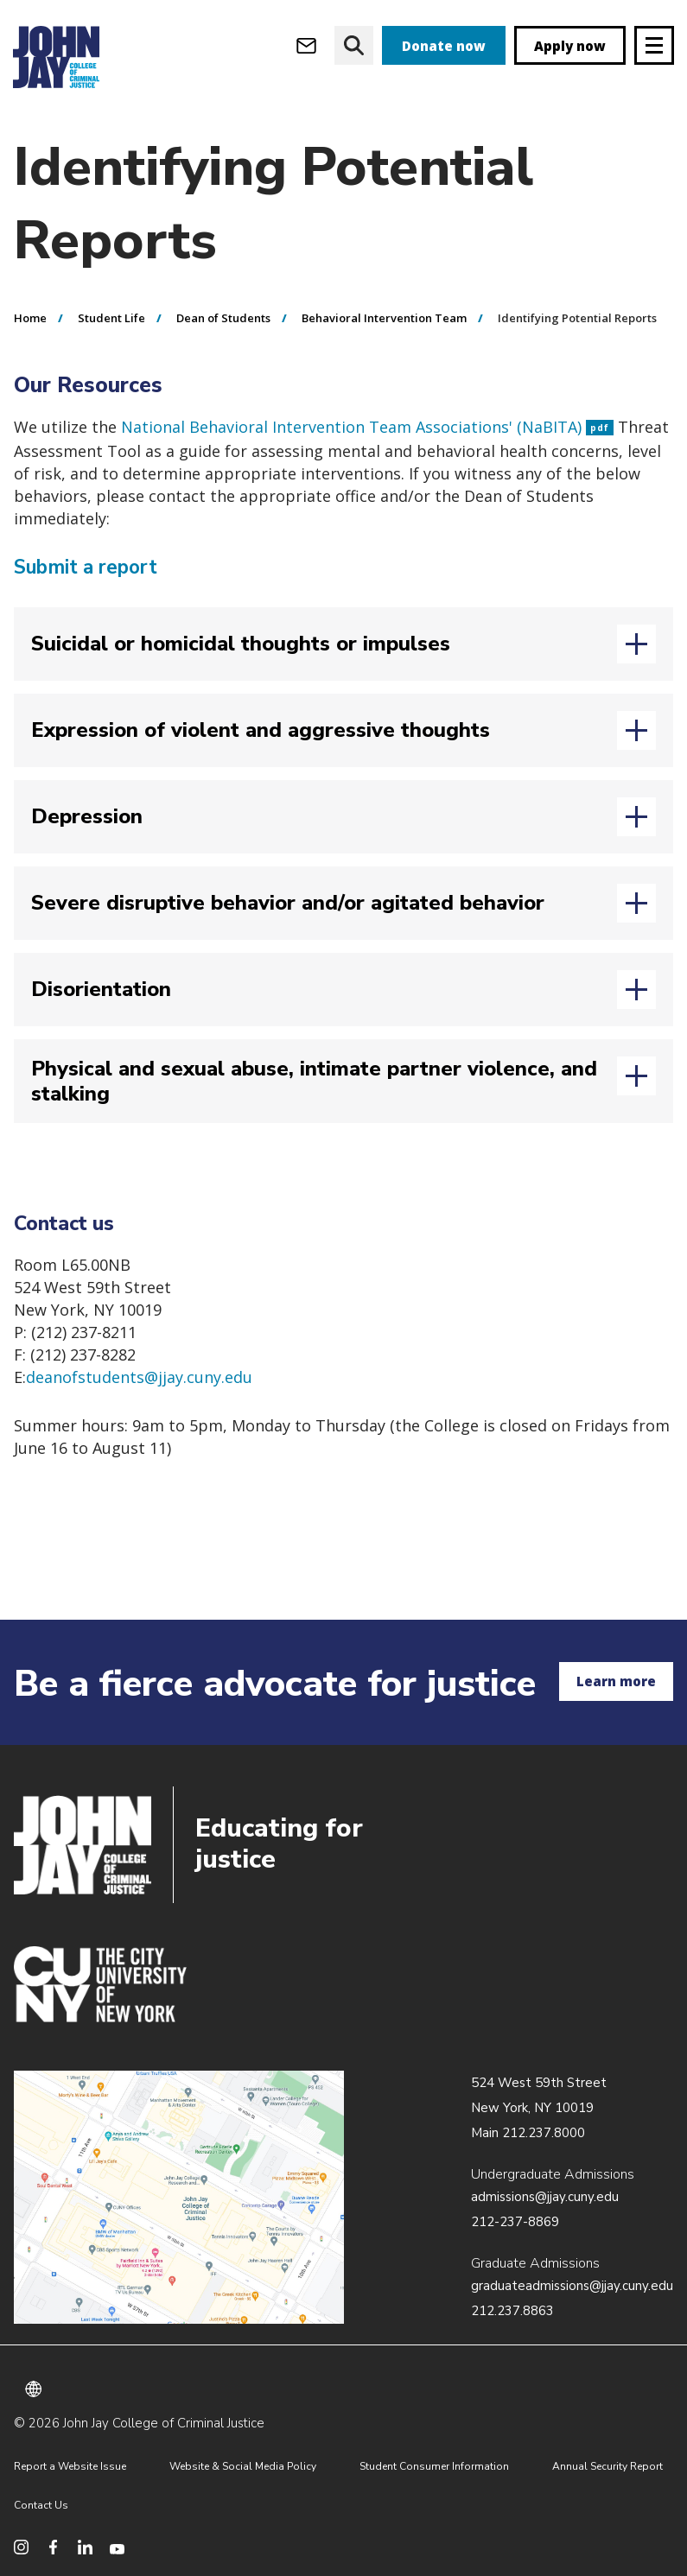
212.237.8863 (512, 2310)
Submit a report (86, 567)
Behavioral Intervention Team (384, 318)
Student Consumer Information (434, 2466)
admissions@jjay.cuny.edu (545, 2196)
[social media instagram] (21, 2547)
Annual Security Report (607, 2466)
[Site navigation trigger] (654, 45)
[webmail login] (306, 45)
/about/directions (179, 2198)
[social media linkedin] (85, 2547)
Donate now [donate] (444, 45)
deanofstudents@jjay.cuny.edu (139, 1377)
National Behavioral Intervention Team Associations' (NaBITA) (367, 426)
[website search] (353, 45)
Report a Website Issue (70, 2466)
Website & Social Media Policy (242, 2466)
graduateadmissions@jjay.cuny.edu (572, 2285)
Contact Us (41, 2505)
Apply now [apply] (570, 45)
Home (30, 318)
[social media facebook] (53, 2547)
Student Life (111, 318)
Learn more (616, 1681)
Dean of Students (223, 318)
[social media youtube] (117, 2547)
